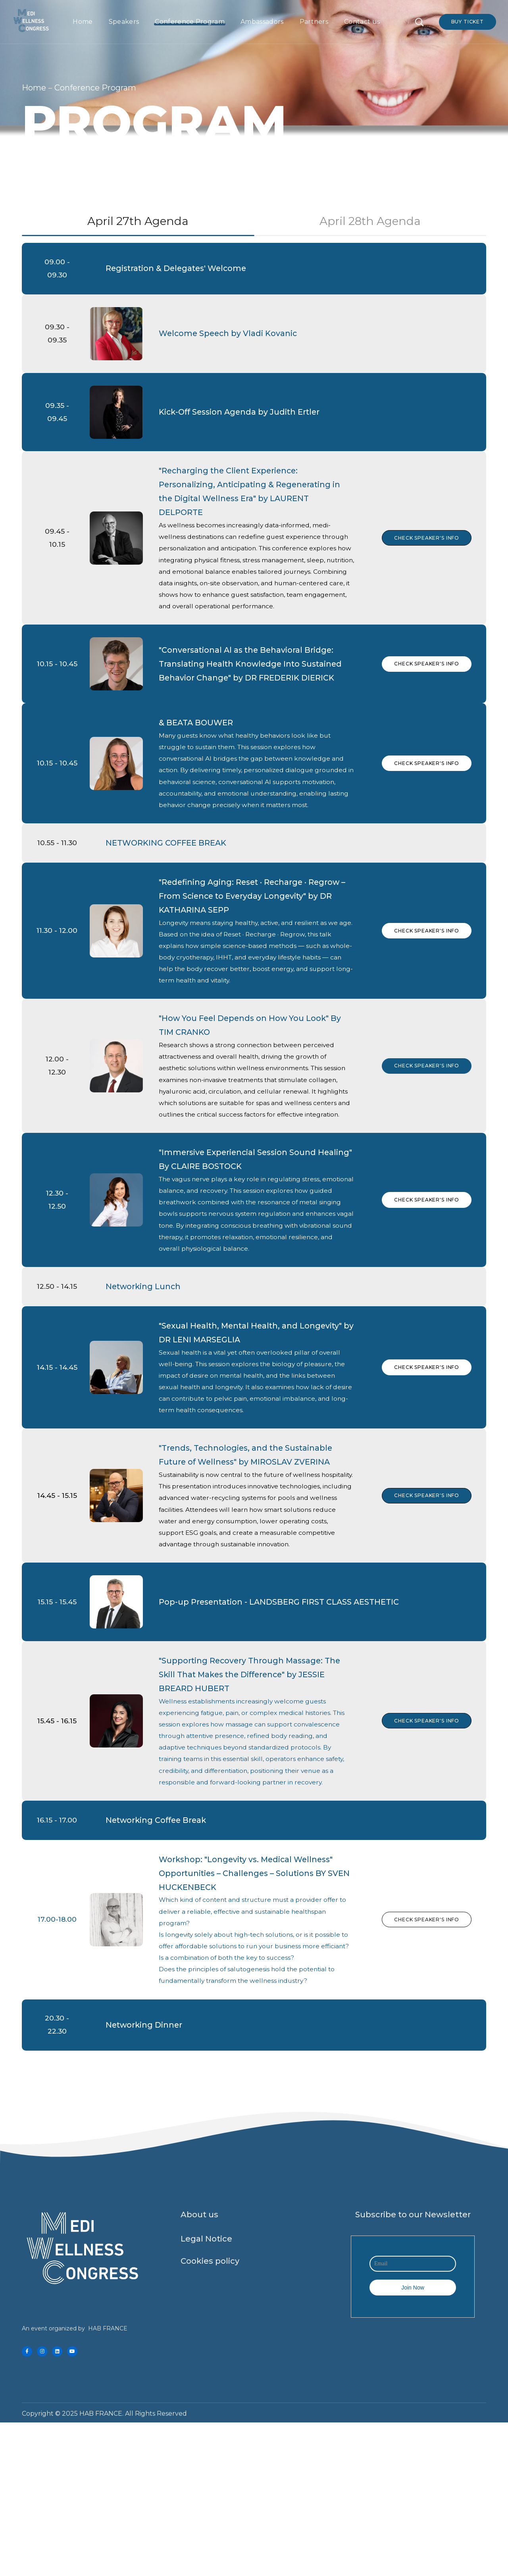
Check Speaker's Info (425, 558)
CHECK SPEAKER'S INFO (425, 1278)
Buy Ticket (467, 22)
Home (34, 87)
